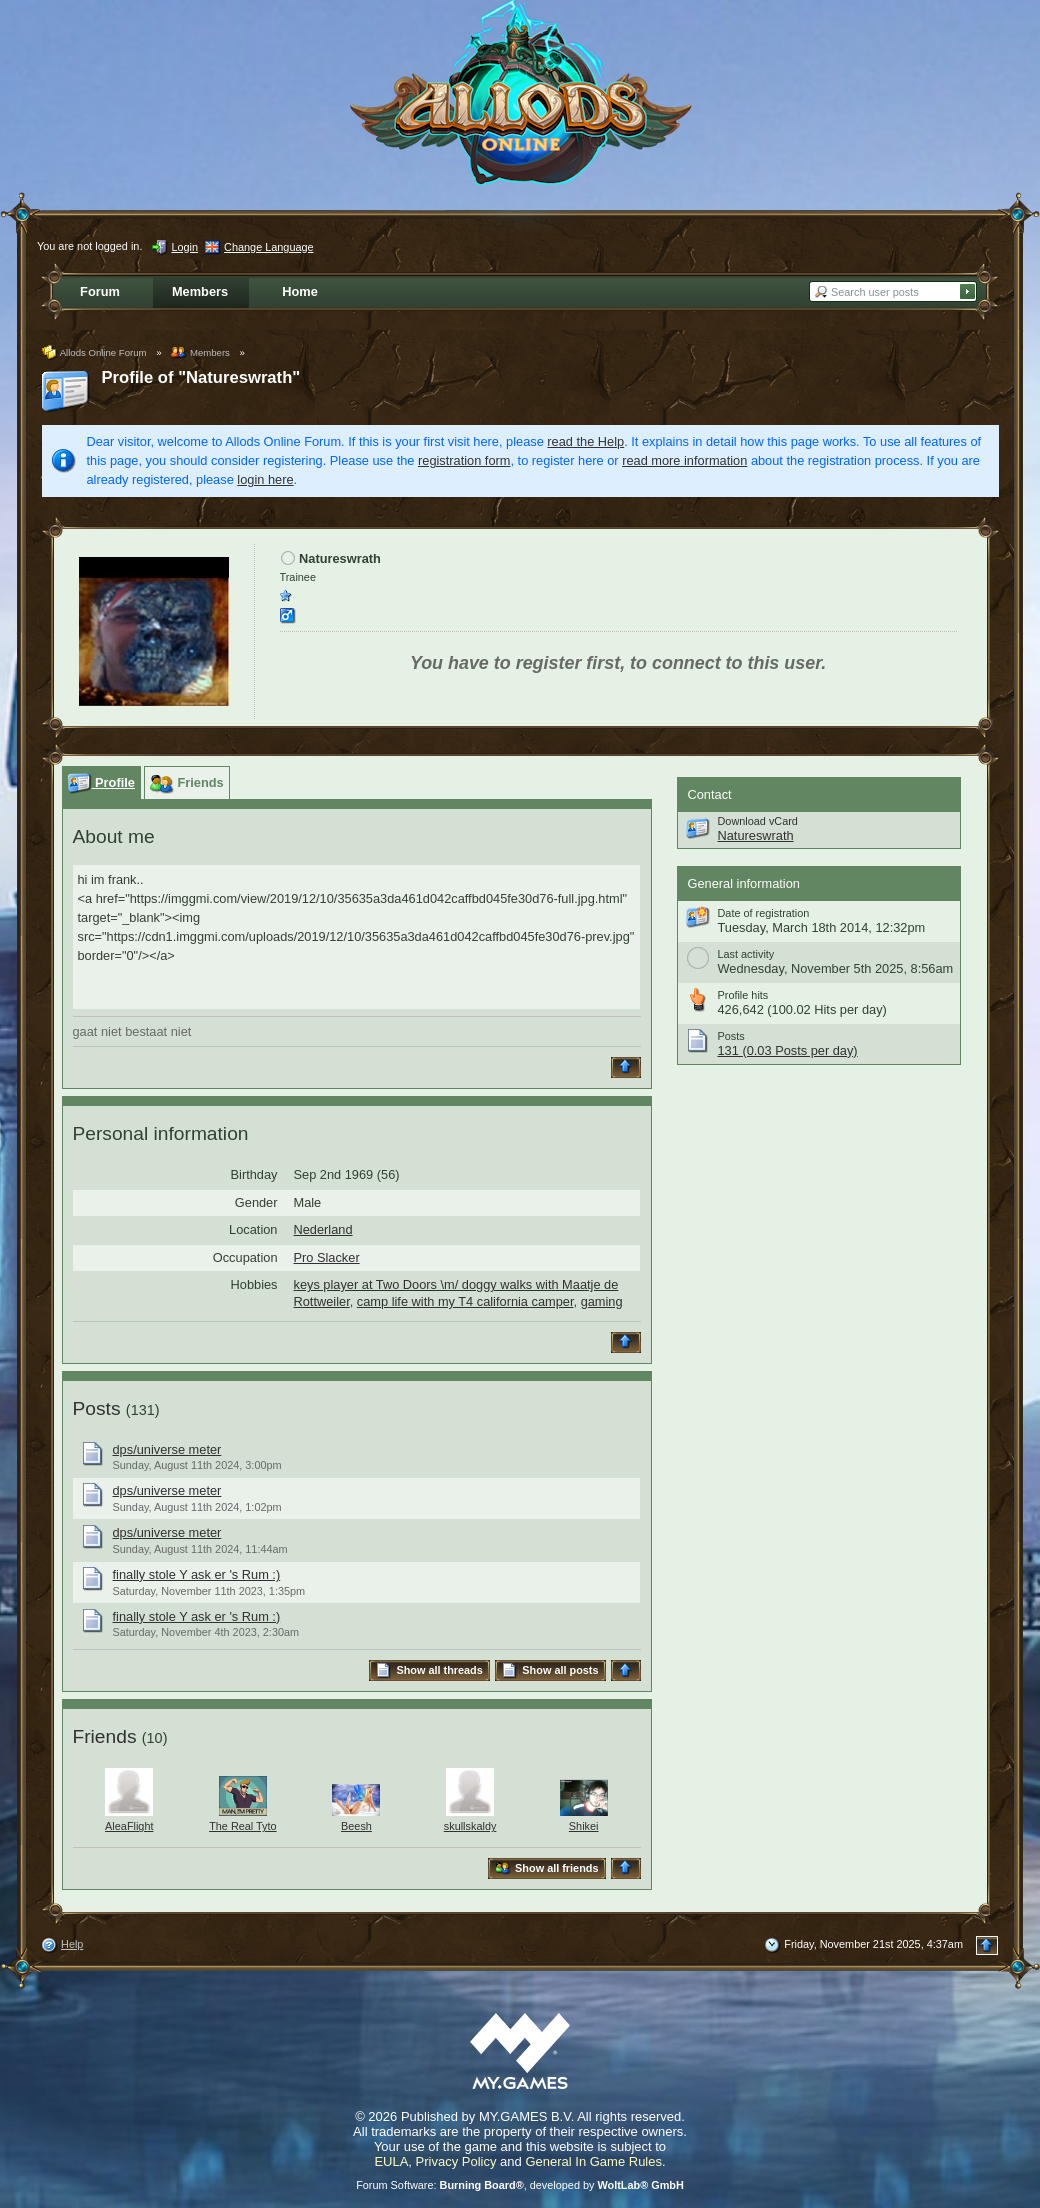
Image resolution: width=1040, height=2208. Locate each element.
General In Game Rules (593, 2161)
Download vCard (758, 821)
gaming (602, 1301)
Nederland (323, 1229)
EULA (391, 2161)
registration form (464, 460)
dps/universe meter (167, 1449)
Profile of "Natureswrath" (201, 377)
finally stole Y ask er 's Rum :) (197, 1574)
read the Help (585, 441)
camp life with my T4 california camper (465, 1301)
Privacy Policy (456, 2161)
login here (265, 479)
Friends (105, 1736)
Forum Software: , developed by (520, 2185)
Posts (97, 1408)
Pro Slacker (327, 1257)
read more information (684, 460)
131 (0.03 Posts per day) (788, 1050)
